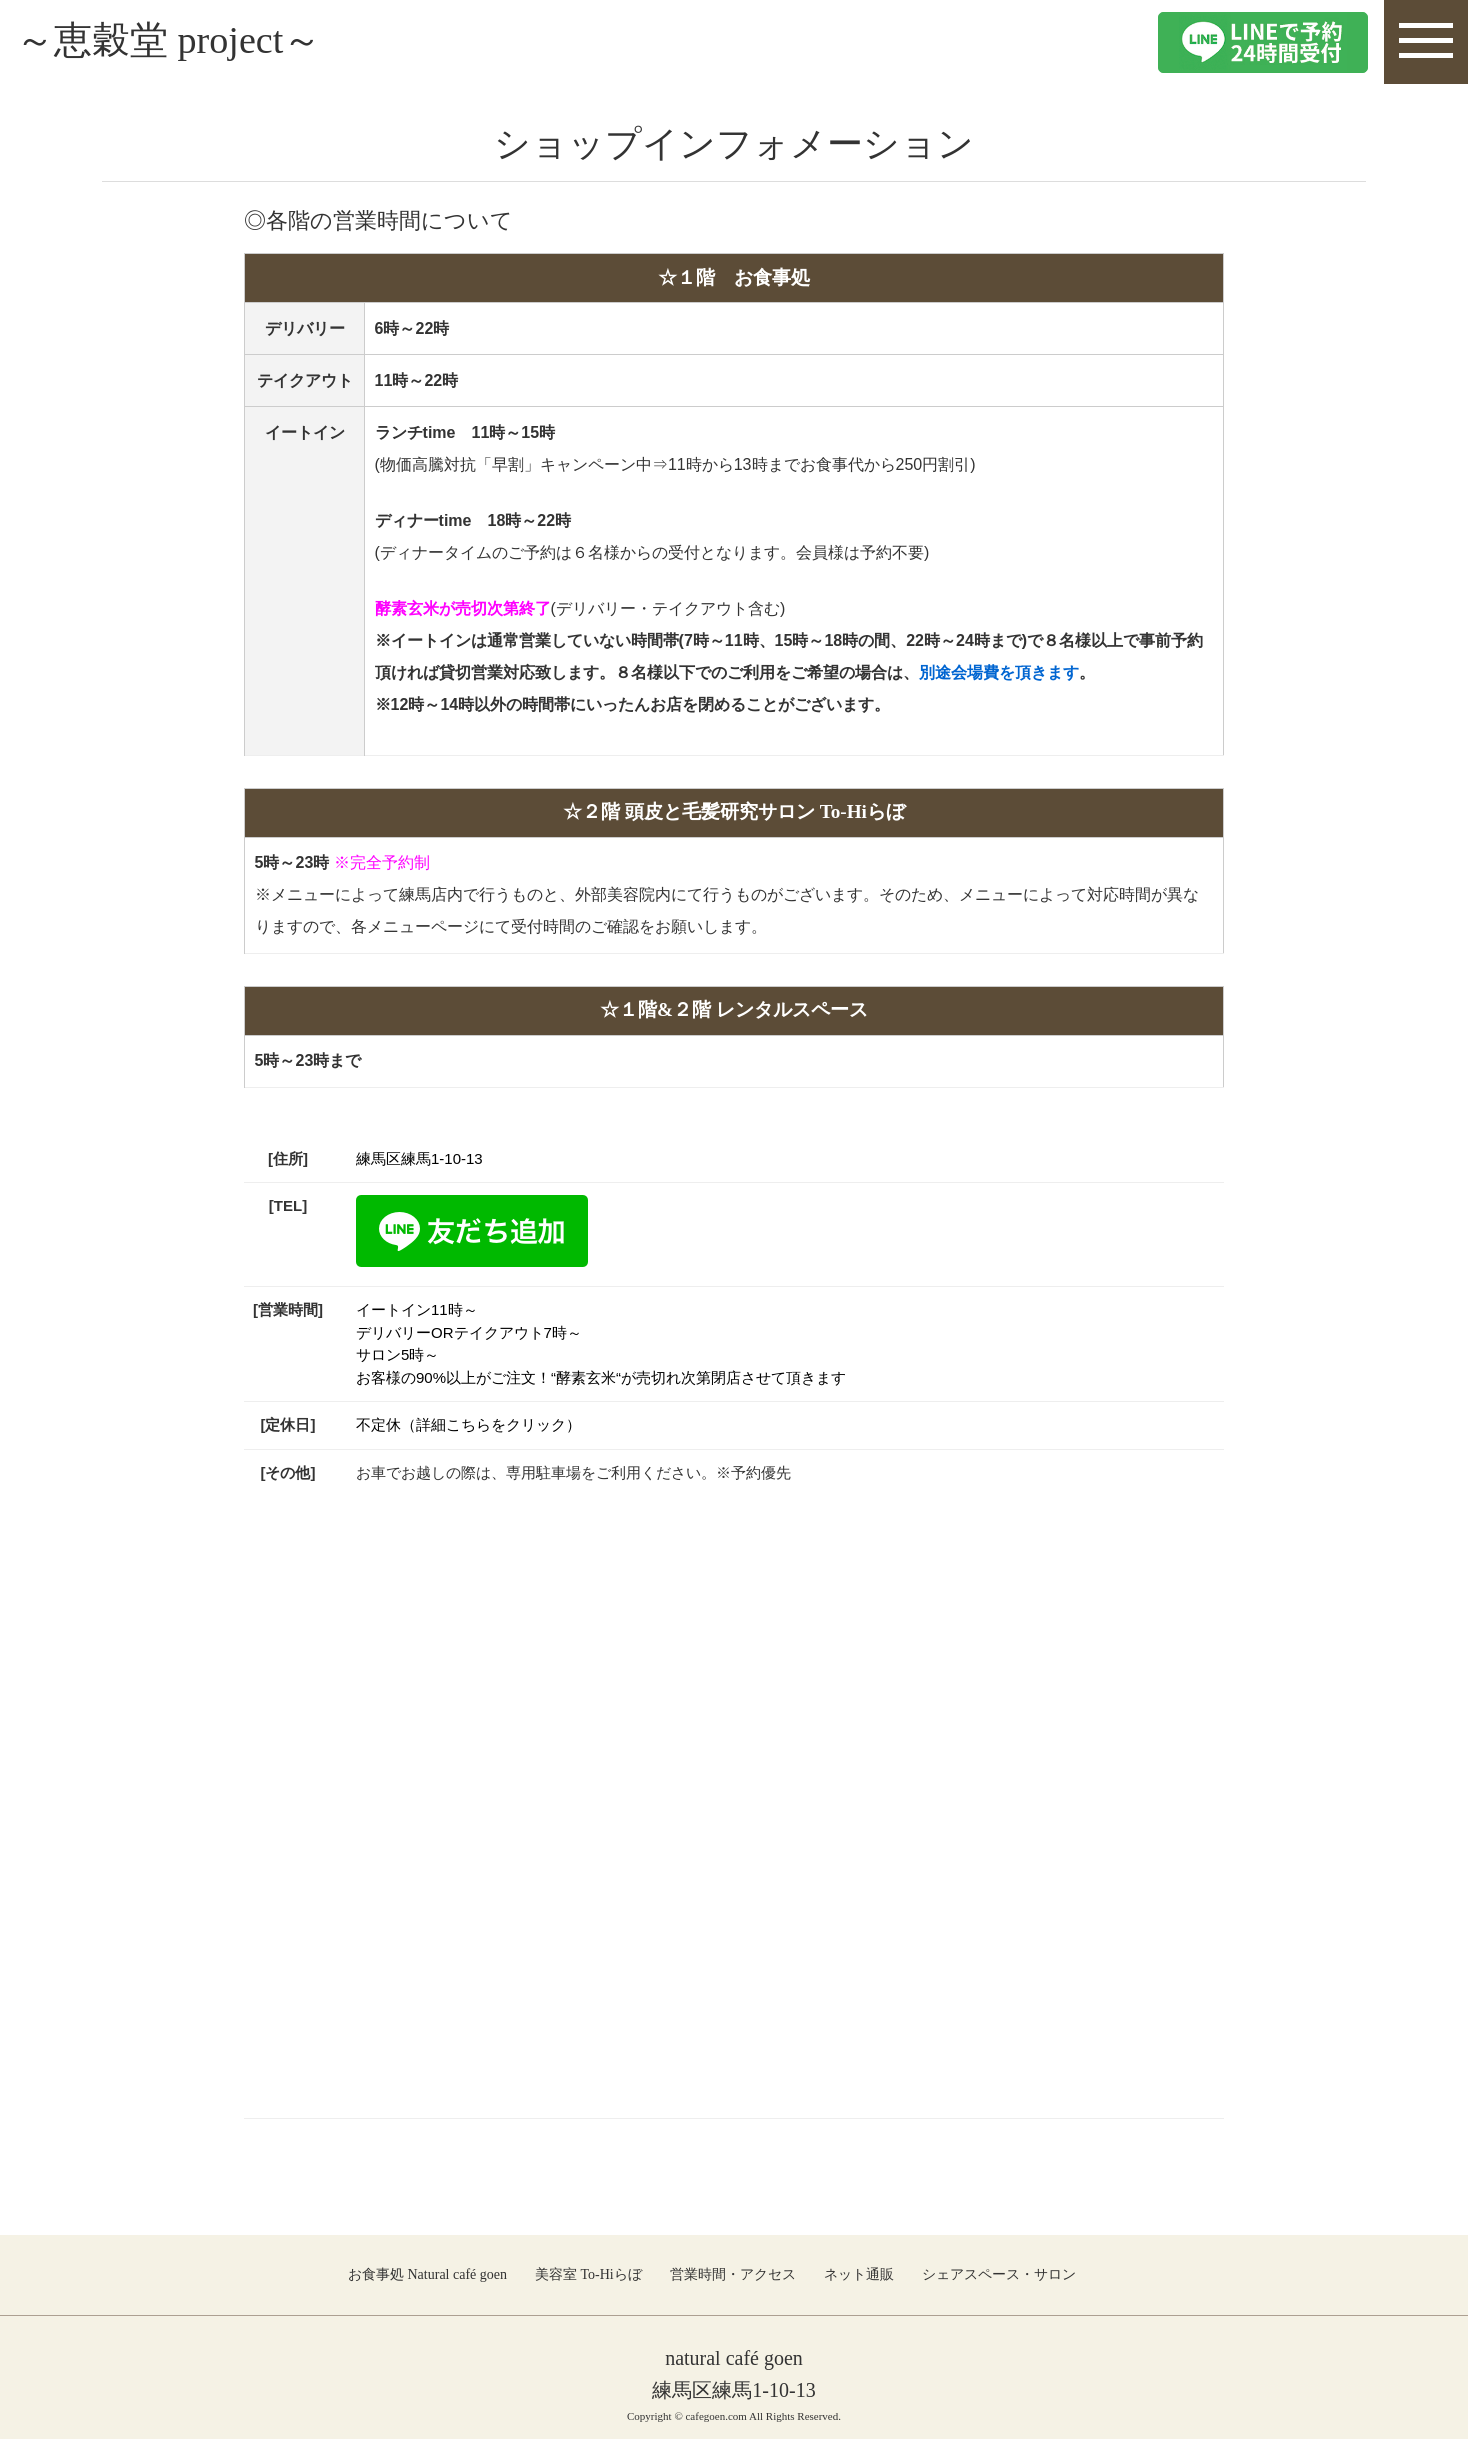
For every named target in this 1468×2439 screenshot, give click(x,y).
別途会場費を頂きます (999, 672)
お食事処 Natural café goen (427, 2273)
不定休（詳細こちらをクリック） (468, 1424)
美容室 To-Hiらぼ (588, 2273)
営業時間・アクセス (733, 2273)
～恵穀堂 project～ (176, 41)
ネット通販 (859, 2273)
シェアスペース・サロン (999, 2273)
